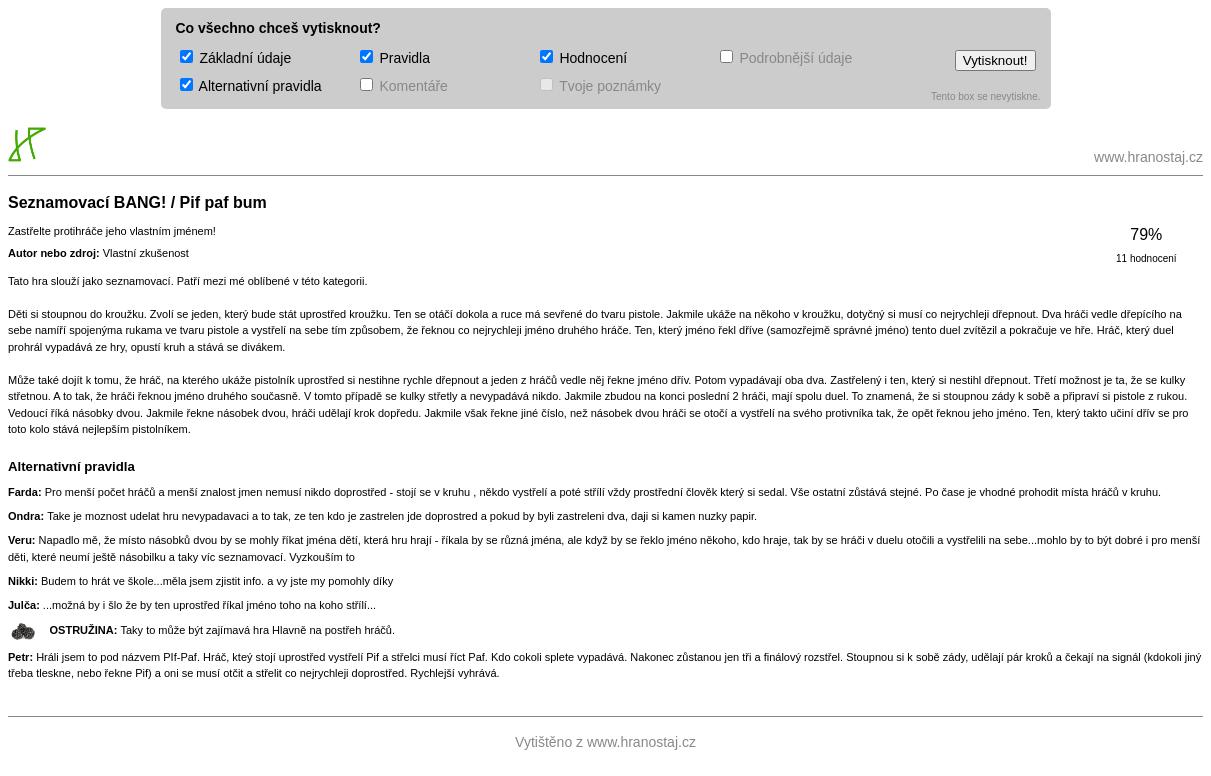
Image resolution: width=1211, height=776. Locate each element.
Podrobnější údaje (786, 58)
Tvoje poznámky (601, 86)
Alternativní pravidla (251, 86)
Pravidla (395, 58)
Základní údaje (236, 58)
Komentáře (404, 86)
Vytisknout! (995, 60)
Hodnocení (584, 58)
